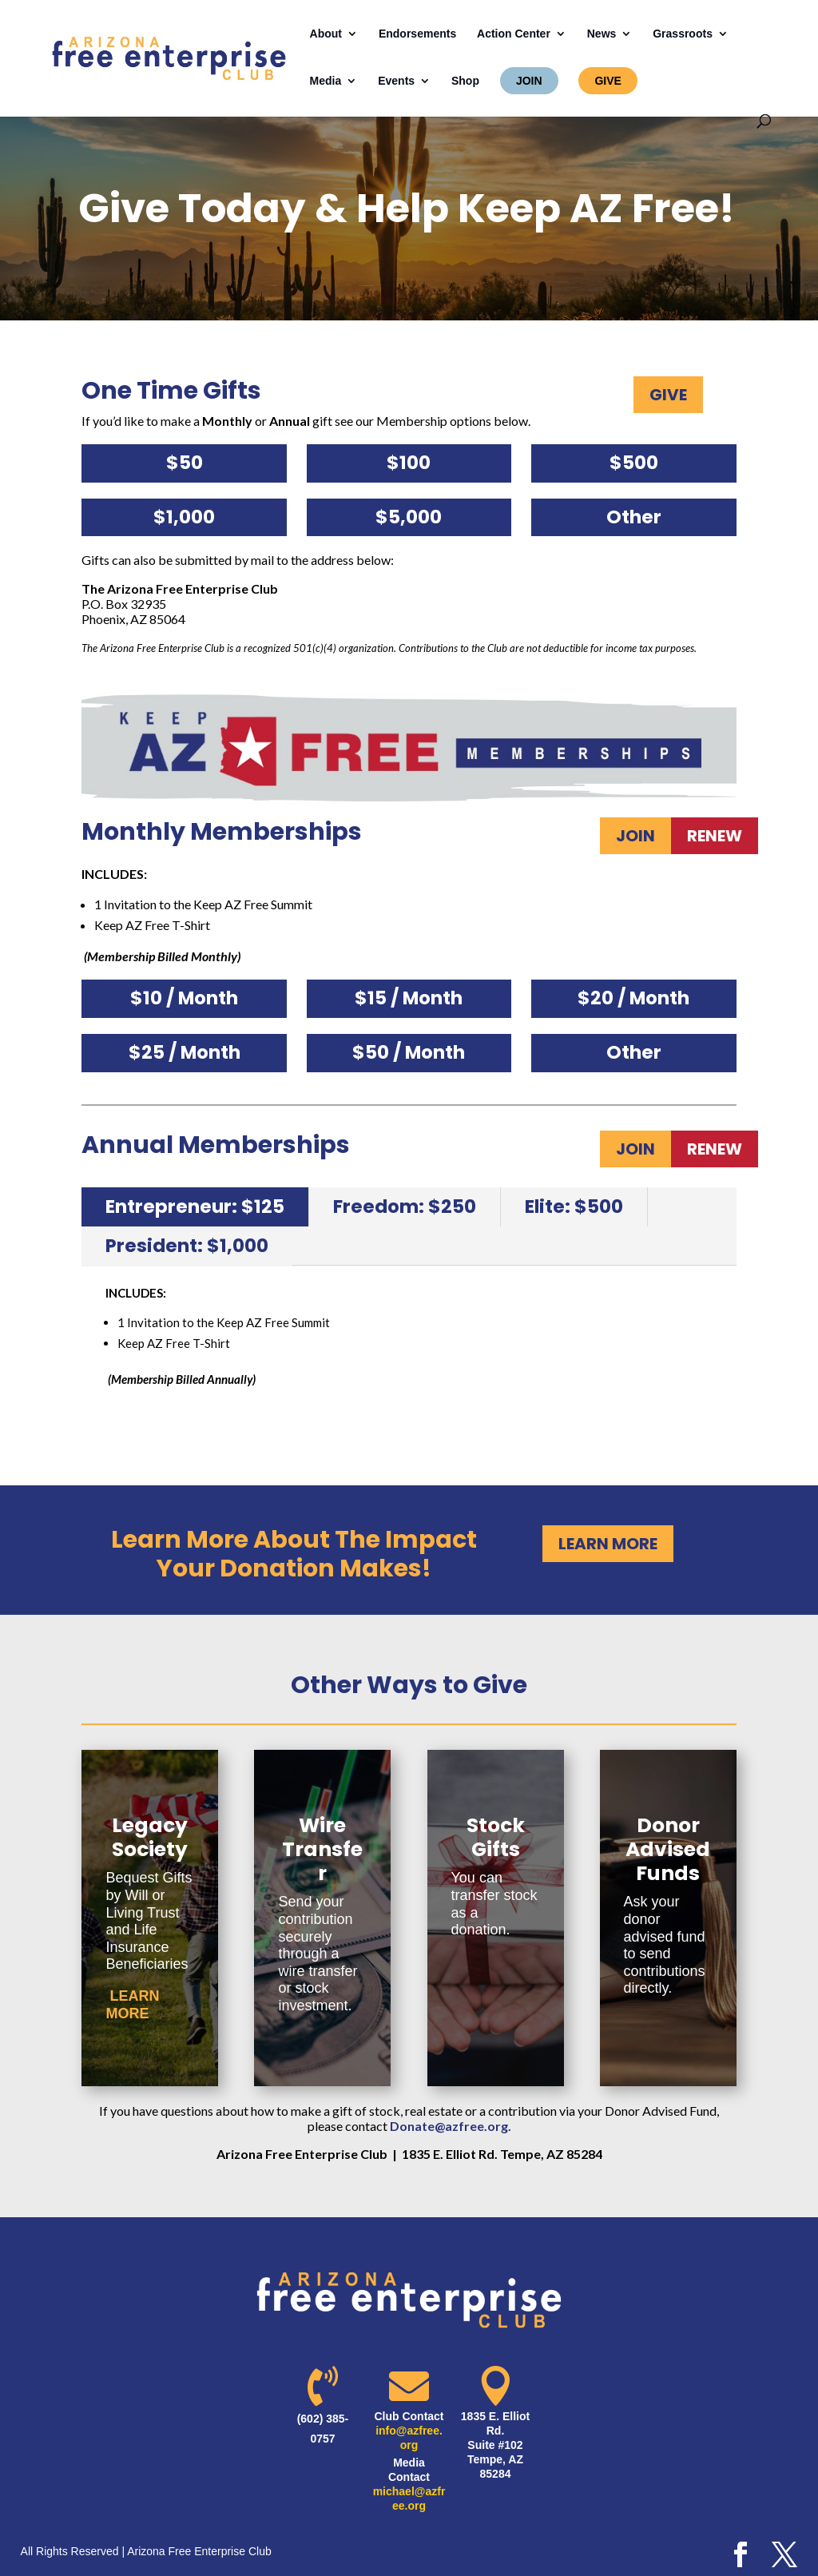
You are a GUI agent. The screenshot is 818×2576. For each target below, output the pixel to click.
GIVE (607, 80)
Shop (465, 81)
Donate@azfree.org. (450, 2125)
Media (326, 81)
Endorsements (417, 34)
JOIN (529, 80)
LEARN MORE (607, 1543)
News (602, 34)
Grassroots (683, 34)
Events (396, 81)
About (326, 34)
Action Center (513, 34)
